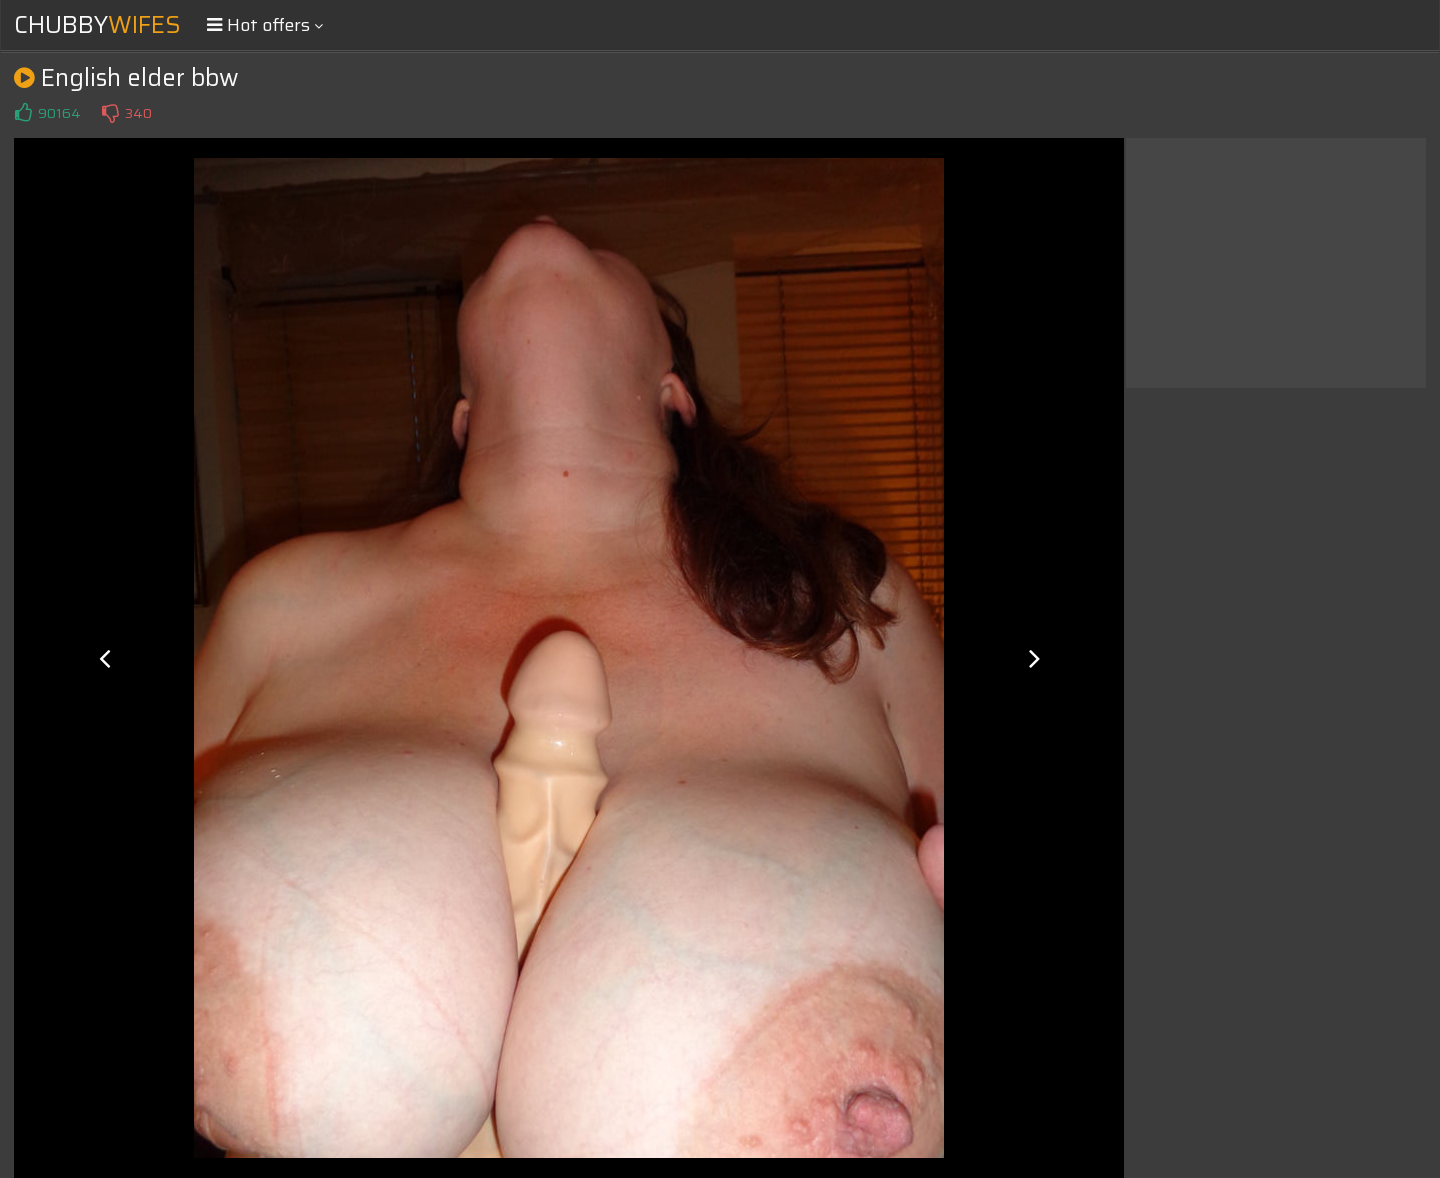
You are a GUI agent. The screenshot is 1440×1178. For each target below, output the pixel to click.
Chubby (97, 25)
